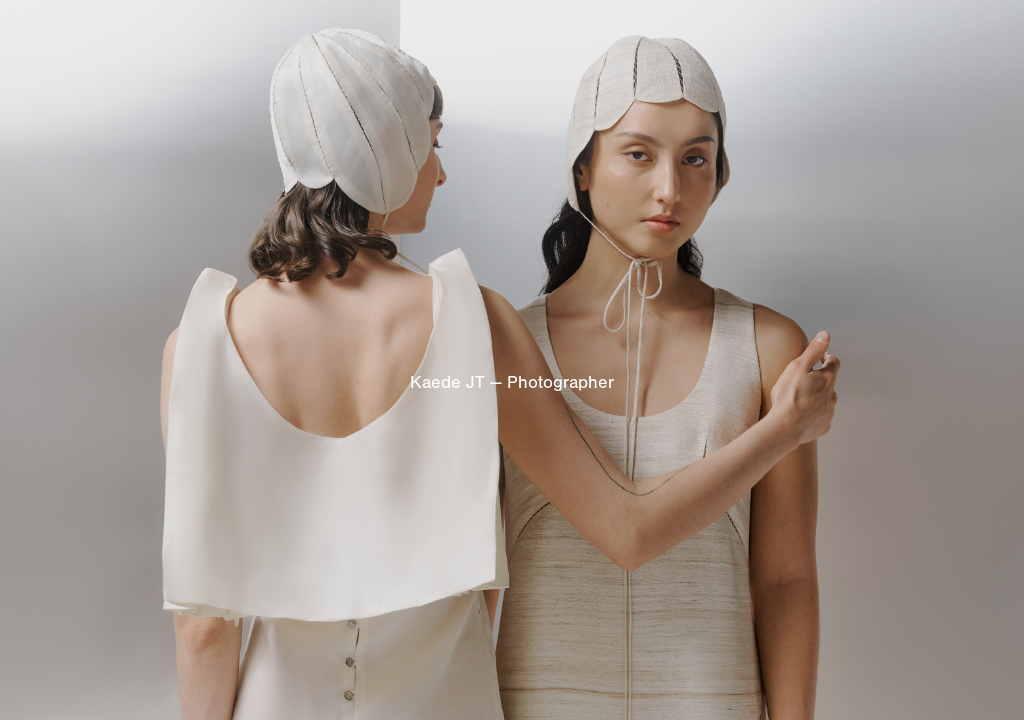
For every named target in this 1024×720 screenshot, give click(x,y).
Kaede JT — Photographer (512, 382)
